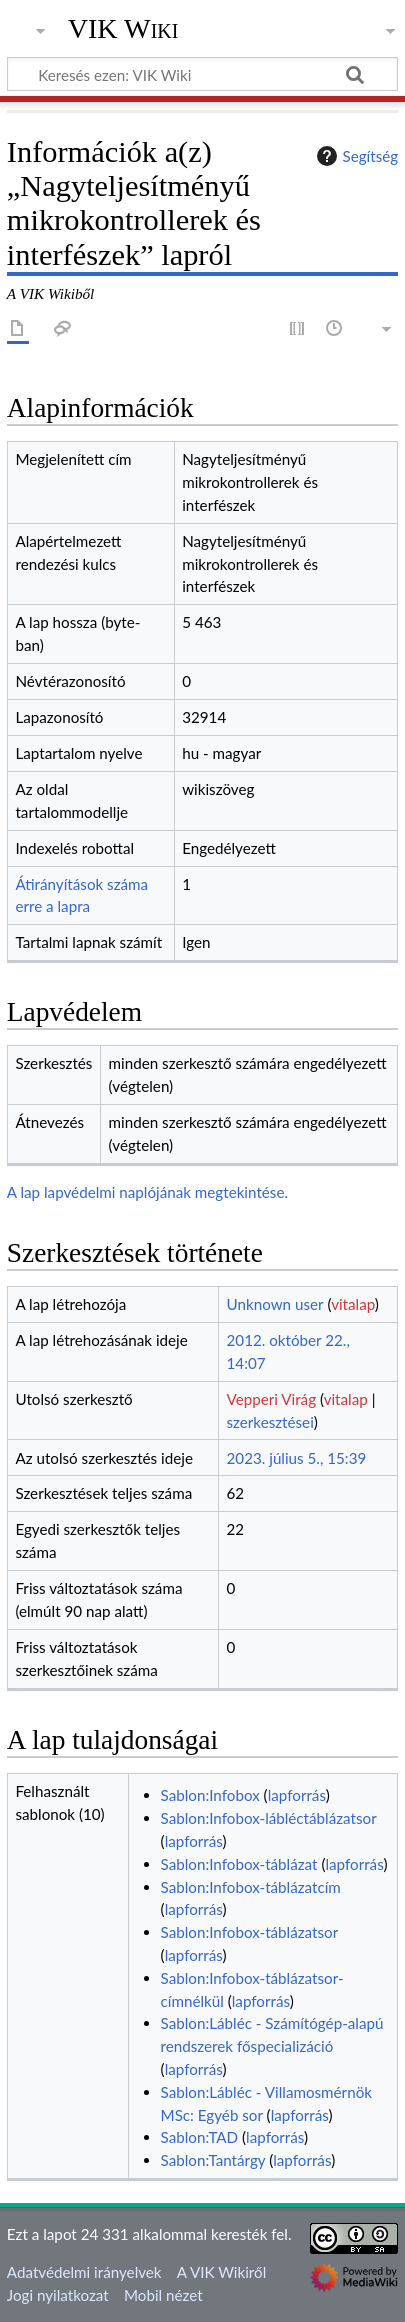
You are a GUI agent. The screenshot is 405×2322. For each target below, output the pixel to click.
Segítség (355, 156)
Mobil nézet (163, 2295)
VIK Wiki (123, 29)
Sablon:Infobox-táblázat (239, 1864)
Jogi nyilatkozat (58, 2295)
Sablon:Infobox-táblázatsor (249, 1932)
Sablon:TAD (200, 2137)
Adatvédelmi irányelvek (84, 2272)
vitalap (353, 1304)
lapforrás (297, 1795)
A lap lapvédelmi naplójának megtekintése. (147, 1192)
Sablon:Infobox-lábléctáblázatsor (269, 1818)
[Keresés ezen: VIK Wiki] (202, 74)
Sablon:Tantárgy (213, 2160)
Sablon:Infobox (210, 1795)
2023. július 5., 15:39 (297, 1458)
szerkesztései (270, 1422)
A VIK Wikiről (221, 2272)
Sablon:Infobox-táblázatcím (251, 1887)
